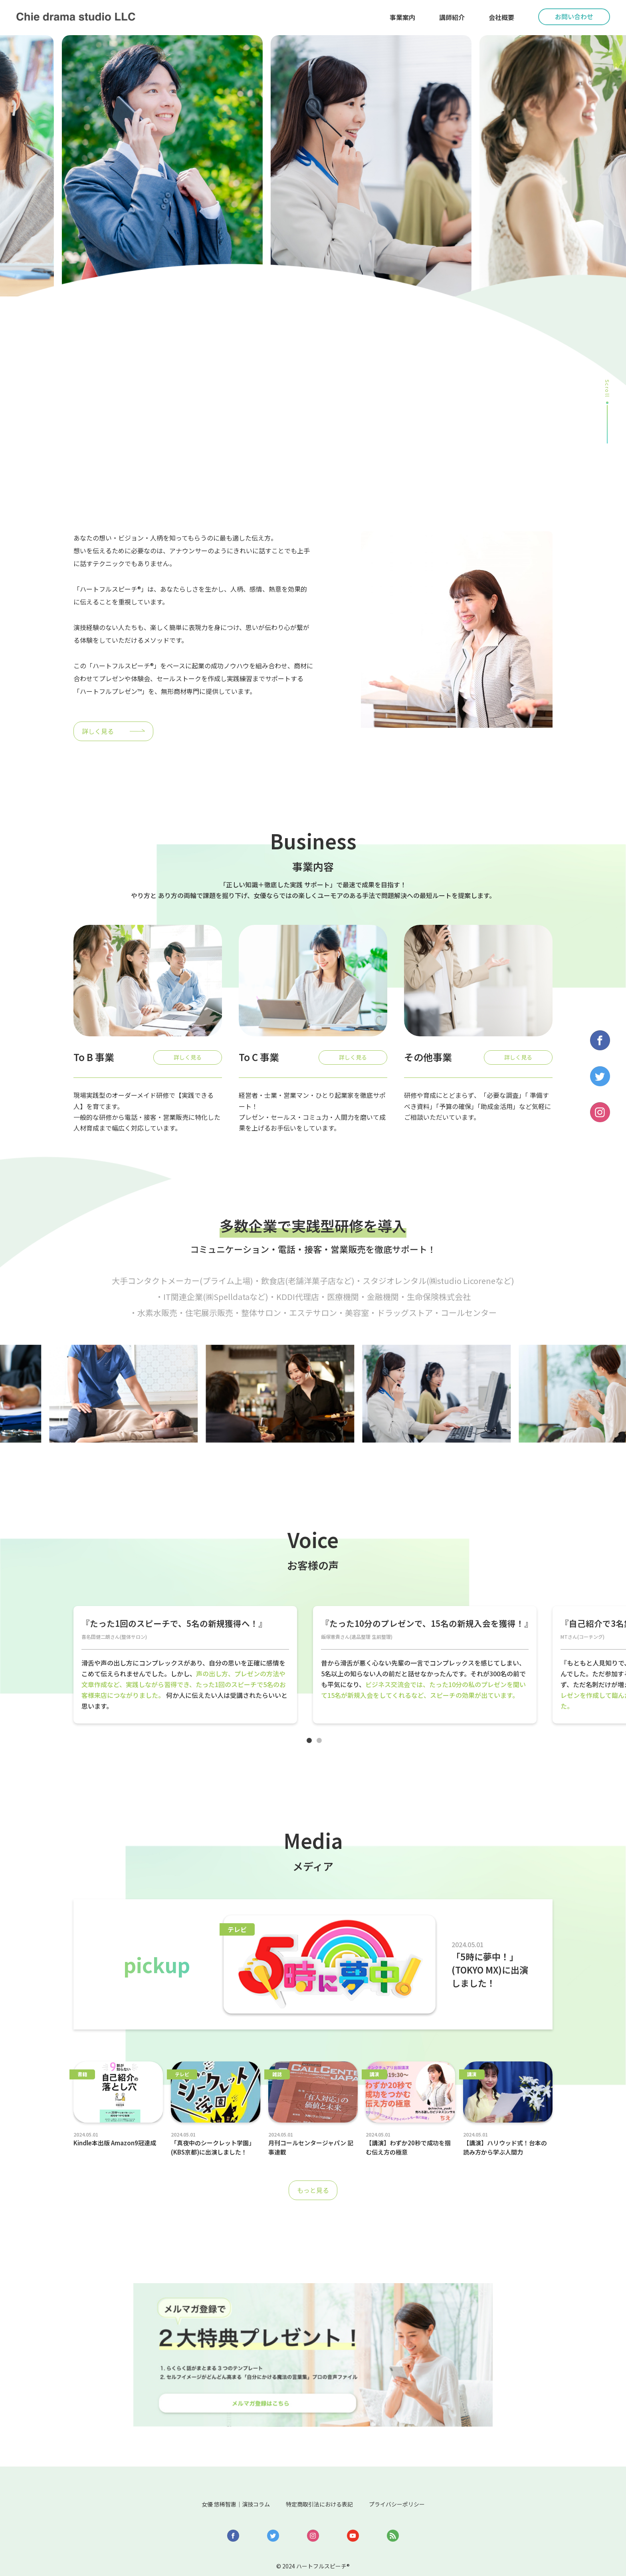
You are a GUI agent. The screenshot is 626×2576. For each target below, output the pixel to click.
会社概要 (501, 17)
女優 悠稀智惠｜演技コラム (218, 2468)
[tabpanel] (185, 1669)
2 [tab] (323, 1749)
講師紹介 (452, 17)
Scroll (607, 389)
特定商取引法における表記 (321, 2468)
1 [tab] (313, 1749)
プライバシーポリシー (416, 2468)
